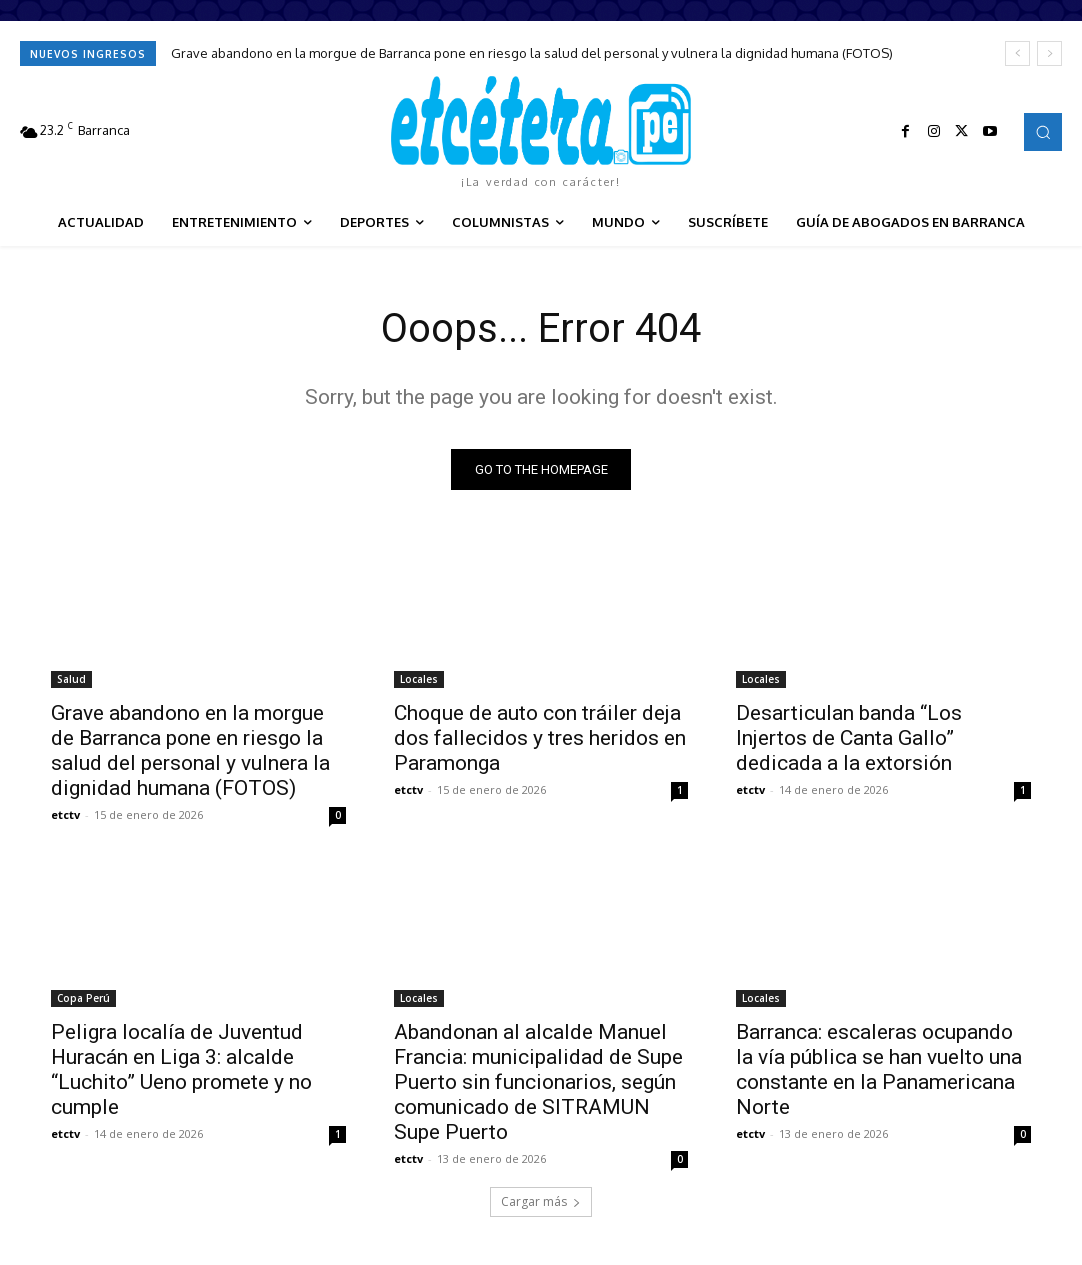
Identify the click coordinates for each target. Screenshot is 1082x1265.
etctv (65, 813)
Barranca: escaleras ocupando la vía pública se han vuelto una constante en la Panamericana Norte (879, 1068)
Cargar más (541, 1201)
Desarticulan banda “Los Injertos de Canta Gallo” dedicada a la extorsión (849, 737)
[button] (1043, 132)
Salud (71, 678)
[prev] (1017, 53)
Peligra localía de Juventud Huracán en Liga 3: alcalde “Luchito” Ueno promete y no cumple (181, 1068)
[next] (1049, 53)
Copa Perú (83, 997)
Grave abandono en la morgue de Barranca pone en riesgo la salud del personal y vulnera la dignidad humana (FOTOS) (532, 53)
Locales (419, 678)
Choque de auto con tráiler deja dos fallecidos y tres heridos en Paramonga (540, 737)
